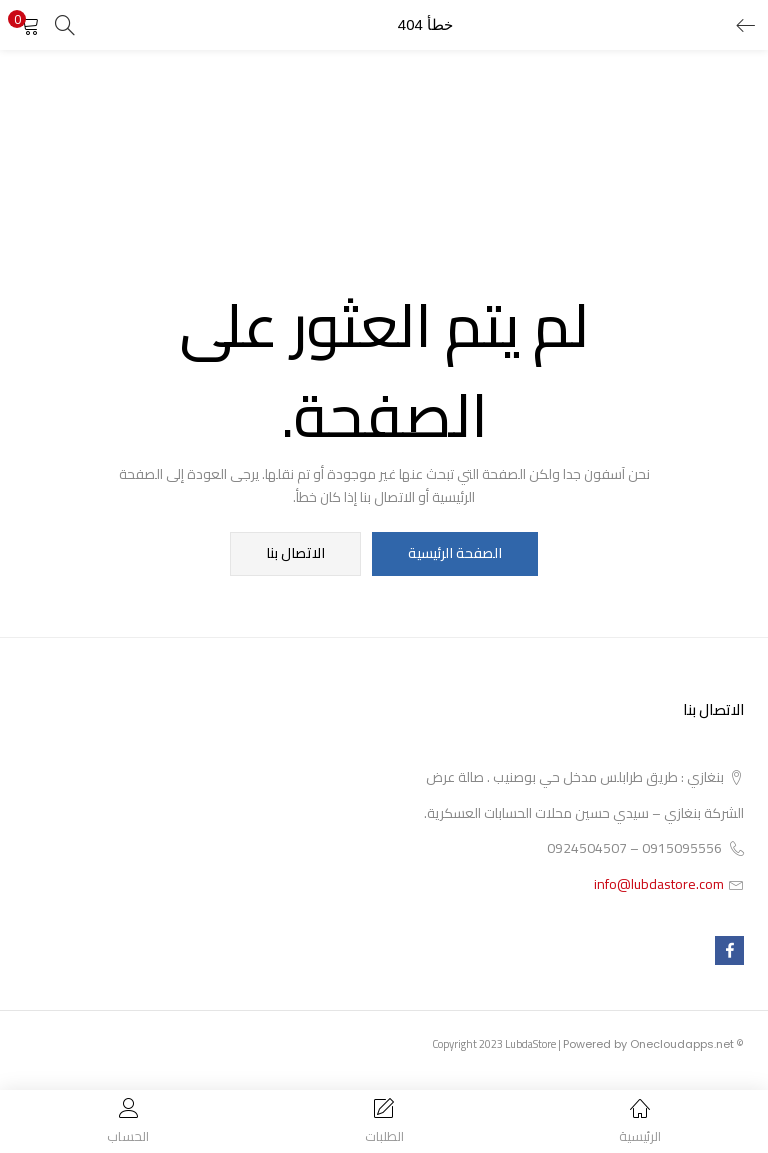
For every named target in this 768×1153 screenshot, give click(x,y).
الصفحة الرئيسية (455, 554)
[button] (30, 25)
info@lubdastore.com (659, 884)
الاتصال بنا (296, 554)
